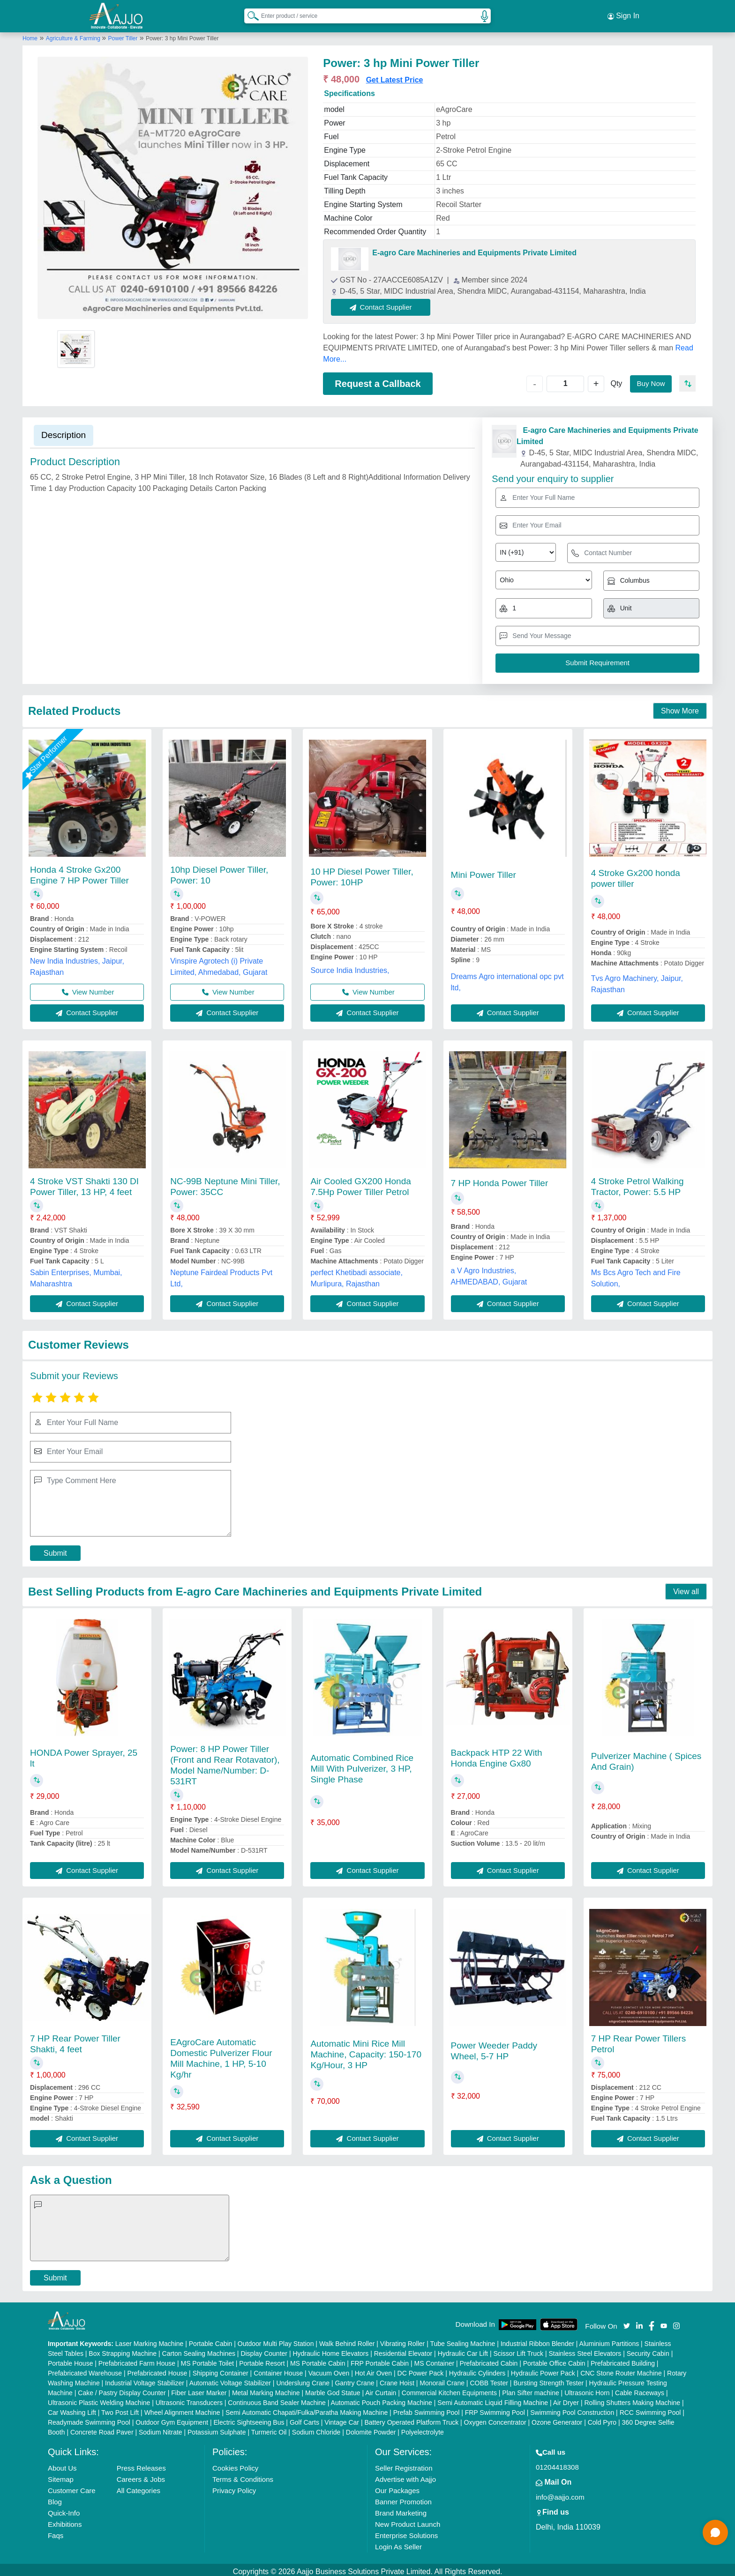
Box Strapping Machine (123, 2349)
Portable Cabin (210, 2340)
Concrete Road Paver (102, 2428)
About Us (62, 2464)
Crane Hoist (397, 2379)
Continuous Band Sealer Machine (277, 2399)
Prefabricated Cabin (489, 2359)
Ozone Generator (557, 2418)
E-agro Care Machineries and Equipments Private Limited (474, 248)
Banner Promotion (403, 2498)
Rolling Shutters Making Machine (632, 2399)
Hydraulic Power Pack (543, 2369)
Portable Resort (262, 2359)
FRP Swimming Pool (495, 2409)
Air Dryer (566, 2399)
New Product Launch (407, 2520)
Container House (278, 2369)
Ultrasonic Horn (586, 2389)
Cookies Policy (235, 2464)
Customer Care (72, 2487)
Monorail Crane (442, 2379)
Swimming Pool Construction (572, 2409)
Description (63, 431)
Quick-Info (64, 2509)
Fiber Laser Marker (198, 2389)
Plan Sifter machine (530, 2389)
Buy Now (650, 379)
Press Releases (141, 2464)
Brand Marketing (401, 2509)
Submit (55, 1549)
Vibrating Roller (402, 2340)
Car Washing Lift (72, 2409)
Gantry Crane (354, 2379)
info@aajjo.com (560, 2493)
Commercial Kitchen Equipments (449, 2389)
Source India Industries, (349, 966)
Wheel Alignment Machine (182, 2409)
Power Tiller (123, 34)
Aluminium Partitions (609, 2340)
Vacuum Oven (329, 2369)
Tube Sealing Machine (462, 2340)
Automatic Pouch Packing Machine (381, 2399)
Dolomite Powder (371, 2428)
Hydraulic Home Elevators (330, 2349)
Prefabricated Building (623, 2359)
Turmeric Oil (269, 2428)
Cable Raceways (639, 2389)
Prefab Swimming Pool (426, 2409)
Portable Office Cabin (554, 2359)
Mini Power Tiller (483, 871)
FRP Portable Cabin (380, 2359)
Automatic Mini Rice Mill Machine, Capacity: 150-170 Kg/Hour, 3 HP (365, 2050)
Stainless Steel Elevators (584, 2349)
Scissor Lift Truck (518, 2349)
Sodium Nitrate (160, 2428)
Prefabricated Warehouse (85, 2369)
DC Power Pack (421, 2369)
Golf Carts (304, 2418)
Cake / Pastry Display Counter (122, 2389)
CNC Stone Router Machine (621, 2369)
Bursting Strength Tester (548, 2379)
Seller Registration (404, 2464)
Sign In (623, 14)
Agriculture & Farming (74, 34)
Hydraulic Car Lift (463, 2349)
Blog (55, 2498)
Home (30, 34)
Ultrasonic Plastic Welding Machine (99, 2399)
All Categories (138, 2487)
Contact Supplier (385, 303)
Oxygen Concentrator (495, 2418)
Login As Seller (398, 2543)
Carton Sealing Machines (198, 2349)
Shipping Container (220, 2369)
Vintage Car (341, 2418)
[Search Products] (249, 14)
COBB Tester (489, 2379)
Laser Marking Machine (149, 2340)
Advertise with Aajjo (405, 2475)
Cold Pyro (602, 2418)
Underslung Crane (303, 2379)
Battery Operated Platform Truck (411, 2418)
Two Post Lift (120, 2409)
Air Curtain (380, 2389)
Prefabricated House (158, 2369)
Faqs (55, 2532)
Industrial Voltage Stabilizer (144, 2379)
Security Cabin (648, 2349)
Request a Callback (377, 379)
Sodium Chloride (316, 2428)
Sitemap (61, 2475)
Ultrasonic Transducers (189, 2399)
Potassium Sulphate (217, 2428)
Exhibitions (65, 2520)
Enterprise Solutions (406, 2532)
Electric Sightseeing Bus (248, 2418)
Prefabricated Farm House (136, 2359)
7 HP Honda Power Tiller (499, 1179)
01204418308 (557, 2463)
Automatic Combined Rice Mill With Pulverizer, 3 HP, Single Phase (361, 1764)
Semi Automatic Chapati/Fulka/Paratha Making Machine (306, 2409)
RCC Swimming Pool (650, 2409)
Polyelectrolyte (422, 2428)
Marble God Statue (332, 2389)
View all (686, 1588)
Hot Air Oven (373, 2369)
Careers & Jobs (141, 2475)
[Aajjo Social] (626, 2321)
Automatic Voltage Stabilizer (230, 2379)
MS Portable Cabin (317, 2359)
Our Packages (397, 2487)
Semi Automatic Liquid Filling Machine (492, 2399)
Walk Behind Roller (347, 2340)
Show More (680, 707)
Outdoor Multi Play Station (276, 2340)
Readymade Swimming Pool (89, 2418)
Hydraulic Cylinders (477, 2369)
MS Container (434, 2359)
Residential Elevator (403, 2349)
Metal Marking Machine (266, 2389)
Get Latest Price (394, 76)
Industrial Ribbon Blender (537, 2340)
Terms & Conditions (242, 2475)
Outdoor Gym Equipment (171, 2418)
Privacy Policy (234, 2487)
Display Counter (263, 2349)
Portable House (70, 2359)
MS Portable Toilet (206, 2359)
